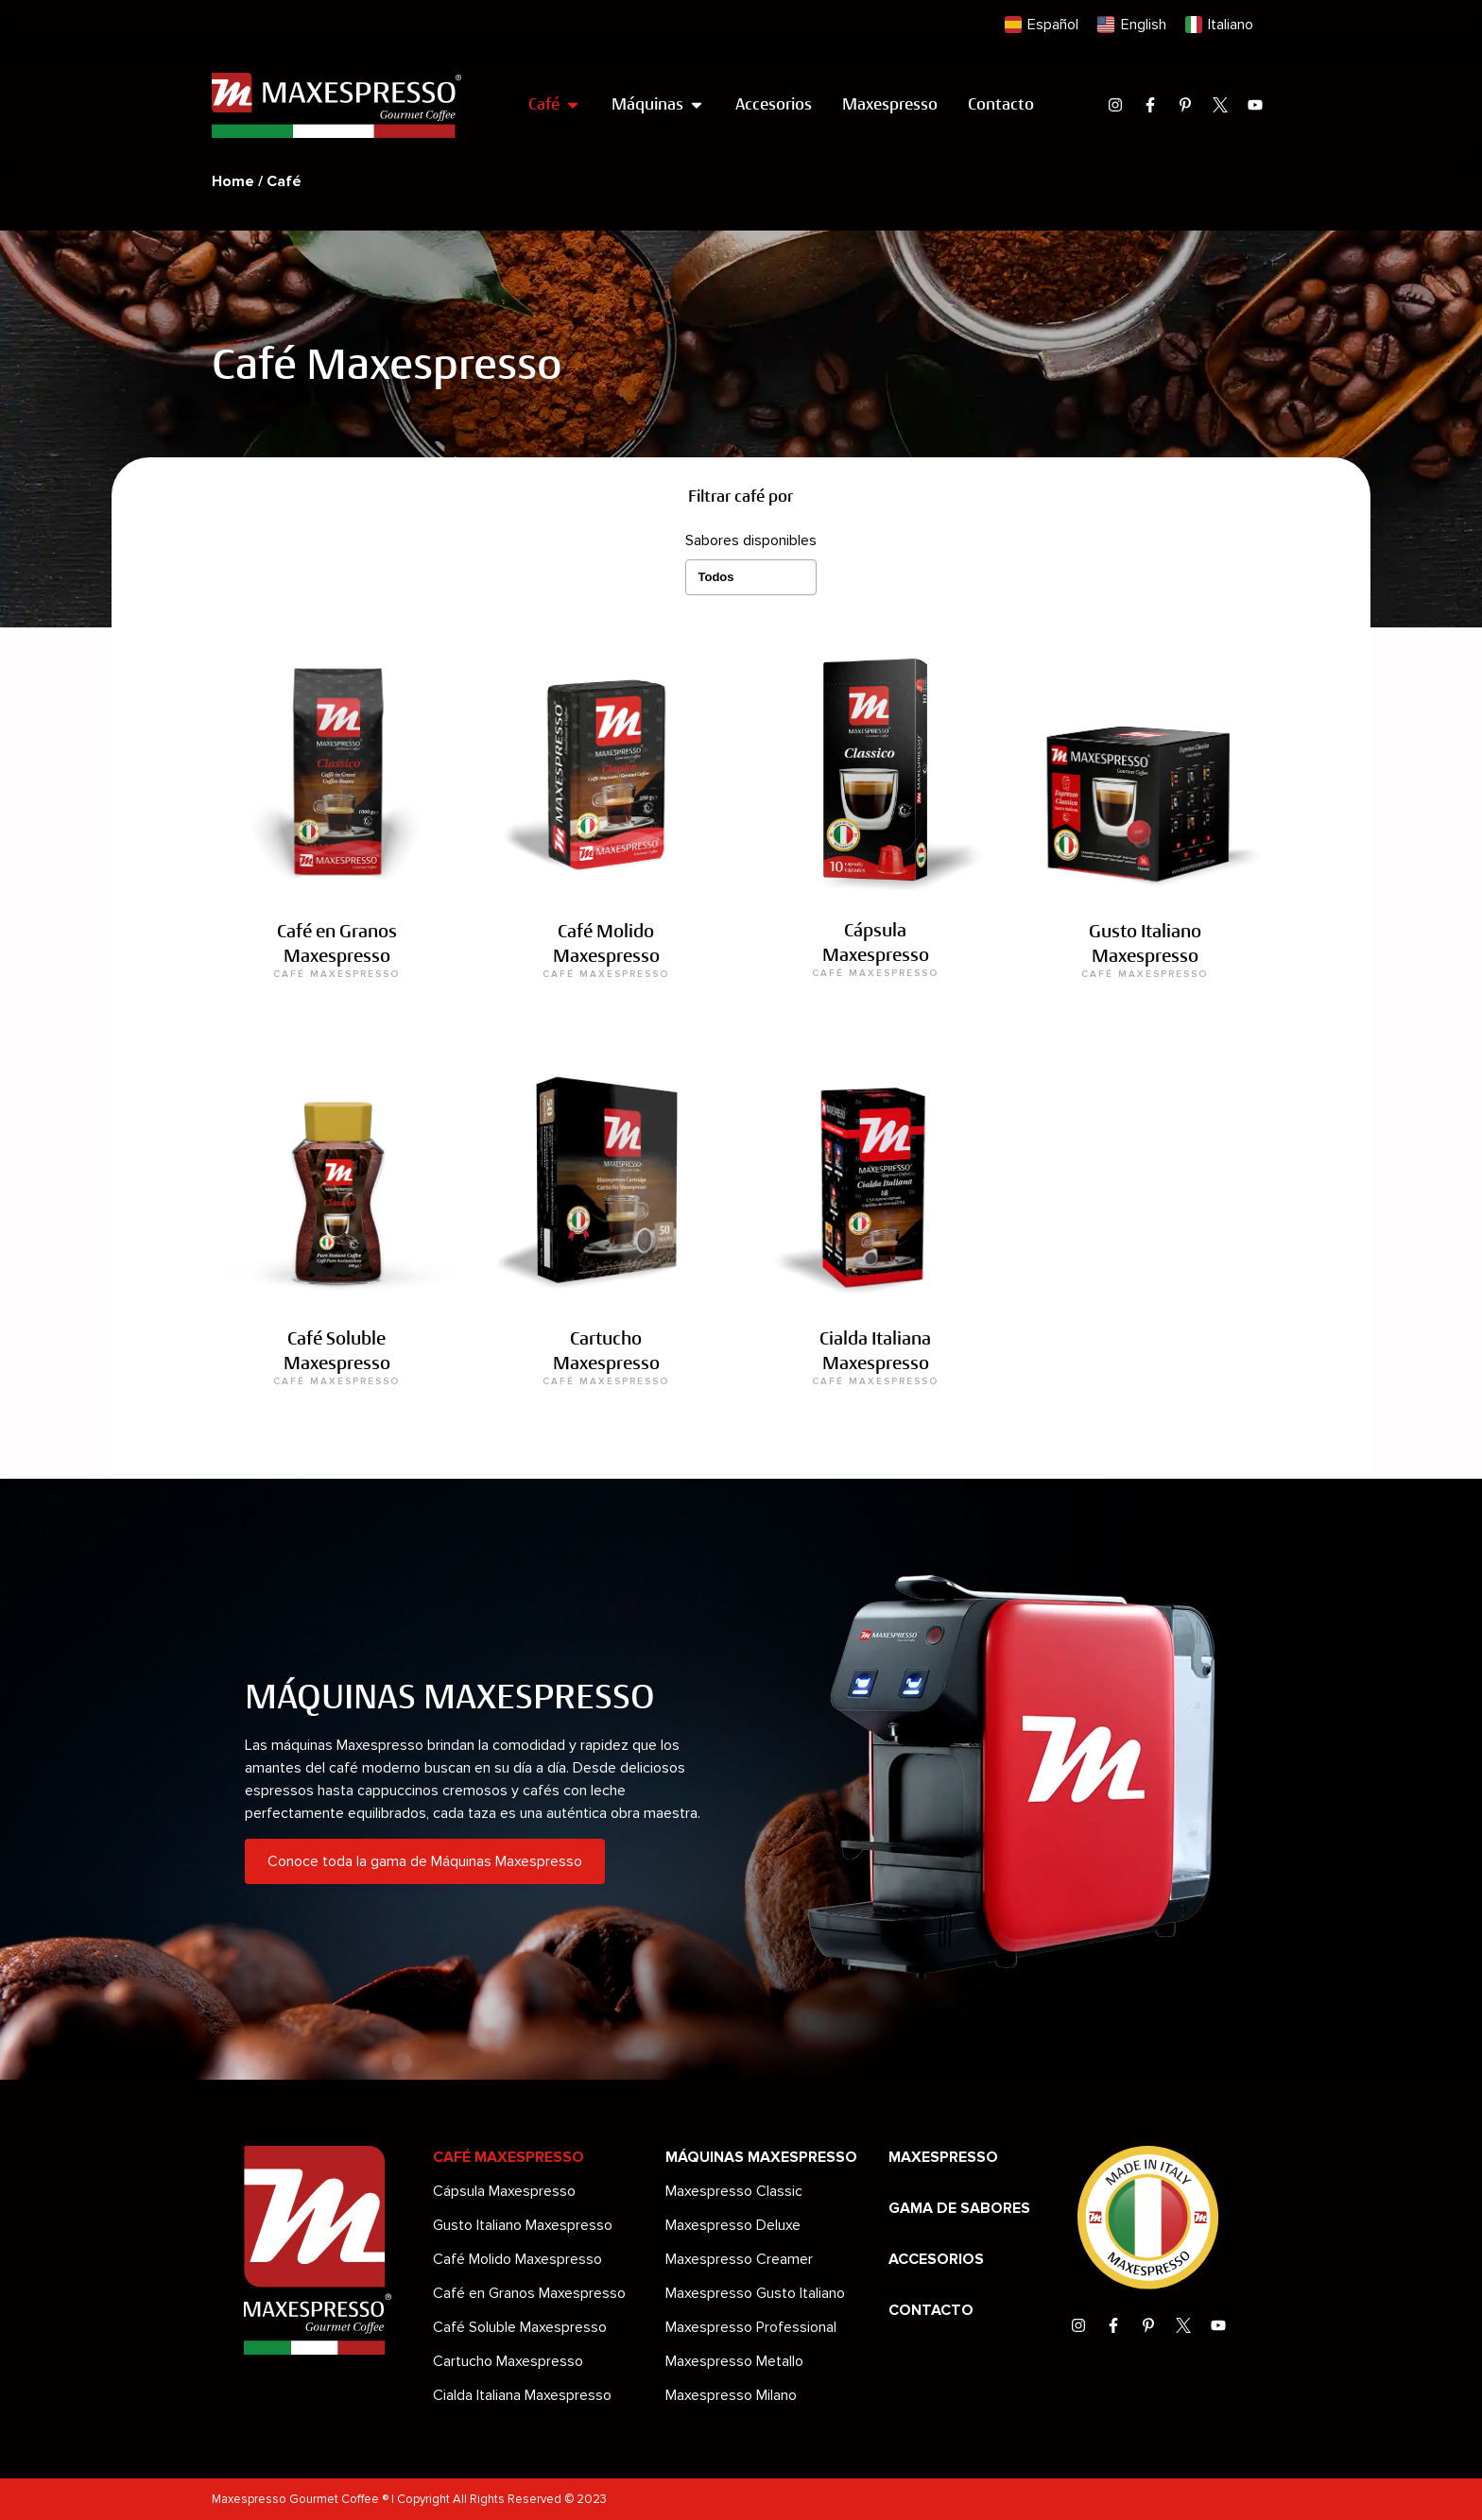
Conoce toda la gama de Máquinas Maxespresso (424, 1861)
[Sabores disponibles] (751, 577)
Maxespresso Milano (731, 2395)
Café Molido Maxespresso (517, 2259)
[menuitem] (1041, 25)
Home (233, 181)
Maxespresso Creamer (739, 2259)
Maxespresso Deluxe (733, 2225)
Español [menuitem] (1052, 24)
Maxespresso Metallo (734, 2361)
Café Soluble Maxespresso (520, 2327)
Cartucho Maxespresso (508, 2361)
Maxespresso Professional (750, 2327)
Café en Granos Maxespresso (529, 2293)
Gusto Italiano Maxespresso (522, 2225)
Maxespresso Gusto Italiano (755, 2293)
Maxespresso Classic (733, 2191)
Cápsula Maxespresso (504, 2191)
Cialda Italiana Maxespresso (522, 2395)
